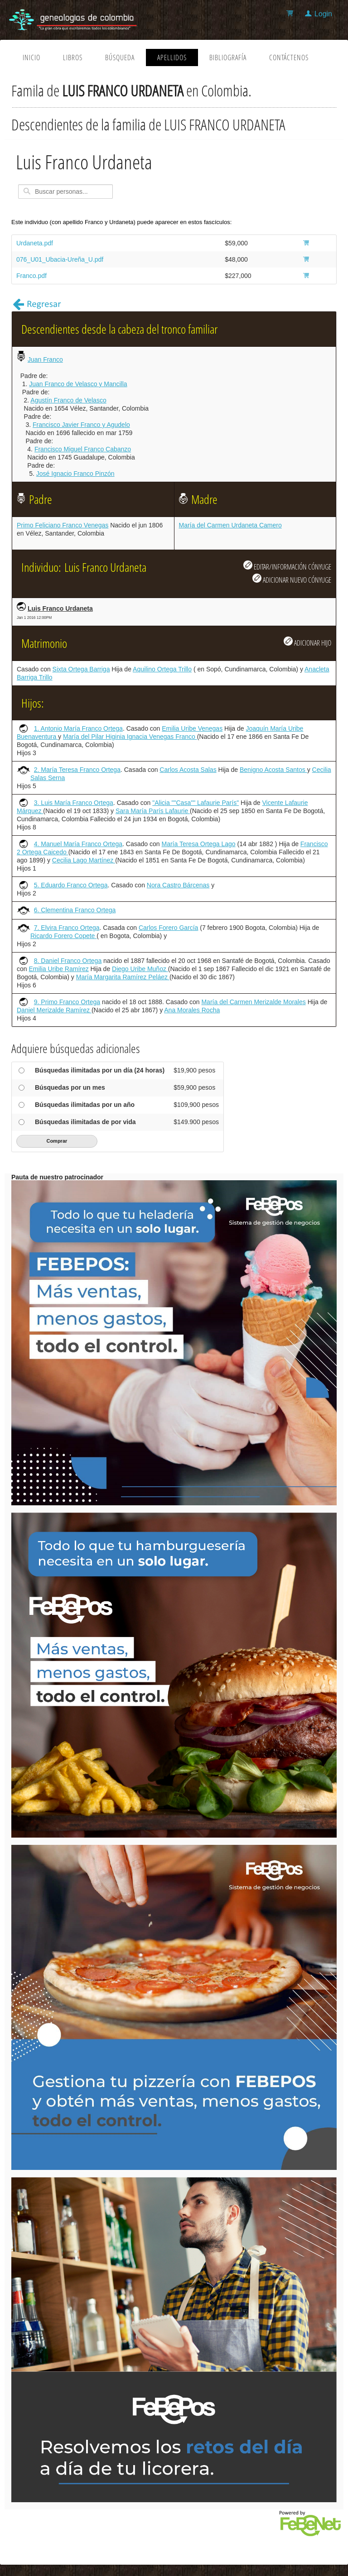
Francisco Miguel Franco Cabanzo (82, 449)
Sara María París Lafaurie (153, 810)
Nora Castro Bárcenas (178, 885)
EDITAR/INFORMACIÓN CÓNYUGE (287, 565)
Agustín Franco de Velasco (68, 400)
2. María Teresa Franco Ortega (77, 769)
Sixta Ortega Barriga (81, 669)
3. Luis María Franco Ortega (73, 802)
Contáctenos (289, 57)
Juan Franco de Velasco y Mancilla (78, 384)
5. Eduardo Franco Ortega (71, 885)
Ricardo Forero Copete (63, 935)
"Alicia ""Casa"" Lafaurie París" (195, 802)
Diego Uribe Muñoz (140, 968)
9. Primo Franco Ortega (67, 1002)
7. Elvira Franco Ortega (67, 927)
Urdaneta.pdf (34, 243)
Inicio (31, 57)
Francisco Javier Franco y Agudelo (81, 424)
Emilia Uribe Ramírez (58, 968)
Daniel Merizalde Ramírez (54, 1010)
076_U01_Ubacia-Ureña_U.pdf (59, 259)
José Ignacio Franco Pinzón (75, 473)
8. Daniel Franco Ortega (68, 960)
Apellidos (172, 57)
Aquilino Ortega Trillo (162, 669)
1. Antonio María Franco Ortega (78, 728)
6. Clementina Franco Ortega (75, 910)
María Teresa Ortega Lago (198, 843)
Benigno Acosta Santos (273, 769)
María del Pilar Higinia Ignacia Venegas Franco (130, 736)
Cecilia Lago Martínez (83, 860)
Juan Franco (45, 359)
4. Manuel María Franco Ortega (78, 843)
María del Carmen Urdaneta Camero (230, 525)
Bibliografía (227, 57)
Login (323, 14)
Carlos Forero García (168, 927)
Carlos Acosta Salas (188, 769)
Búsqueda (120, 57)
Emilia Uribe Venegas (192, 728)
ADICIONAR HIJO (307, 642)
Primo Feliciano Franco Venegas (62, 525)
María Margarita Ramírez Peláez (122, 977)
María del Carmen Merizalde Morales (253, 1002)
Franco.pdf (31, 275)
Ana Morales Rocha (192, 1010)
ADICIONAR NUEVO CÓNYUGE (291, 579)
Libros (72, 57)
